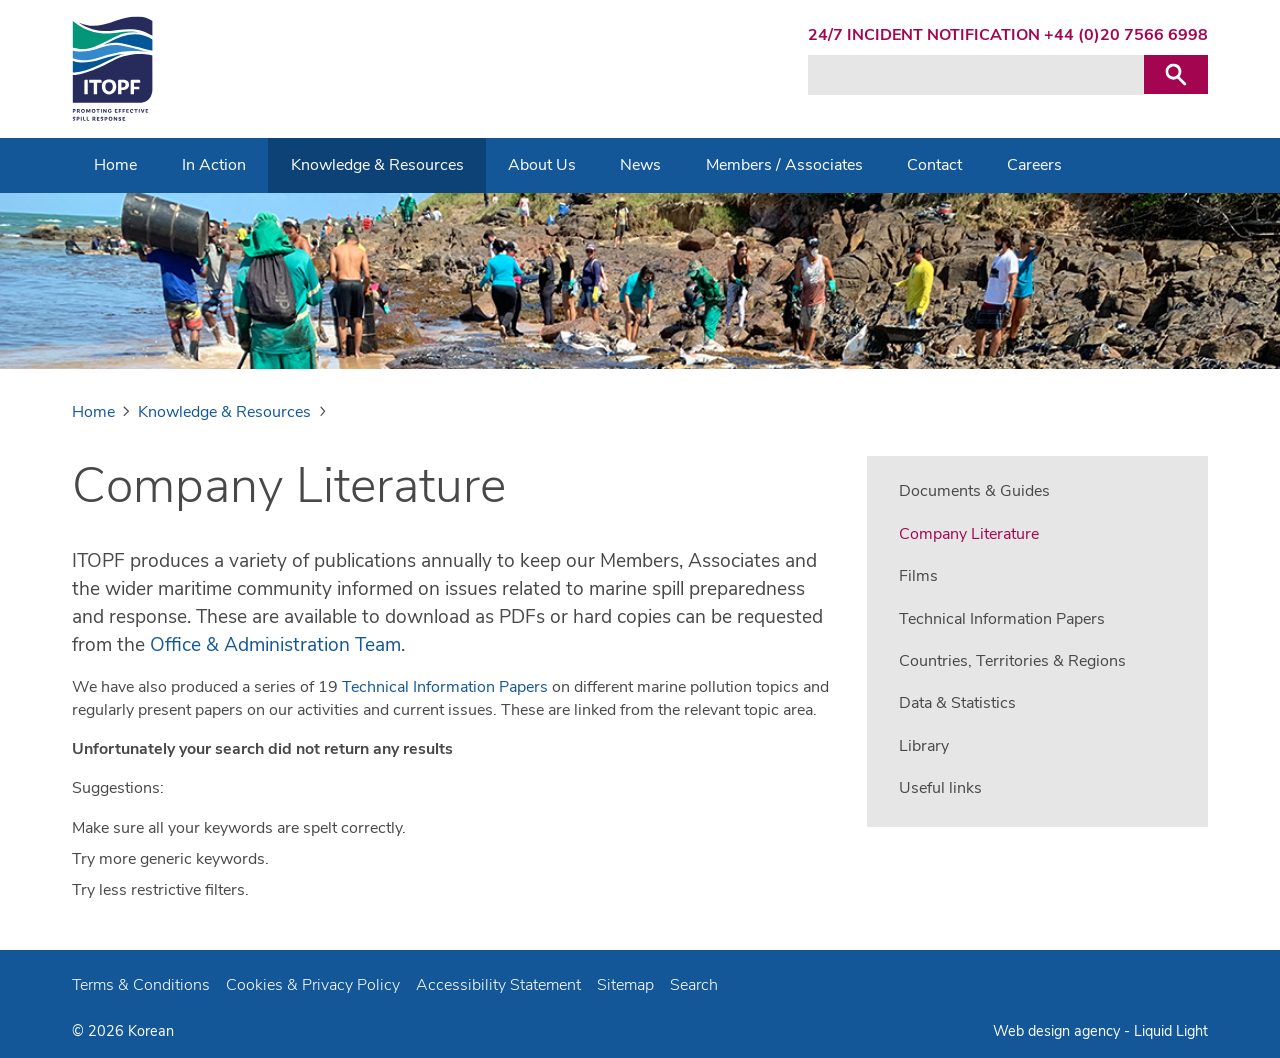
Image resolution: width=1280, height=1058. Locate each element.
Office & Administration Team (275, 645)
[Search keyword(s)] (976, 75)
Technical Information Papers (445, 687)
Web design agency (1058, 1031)
